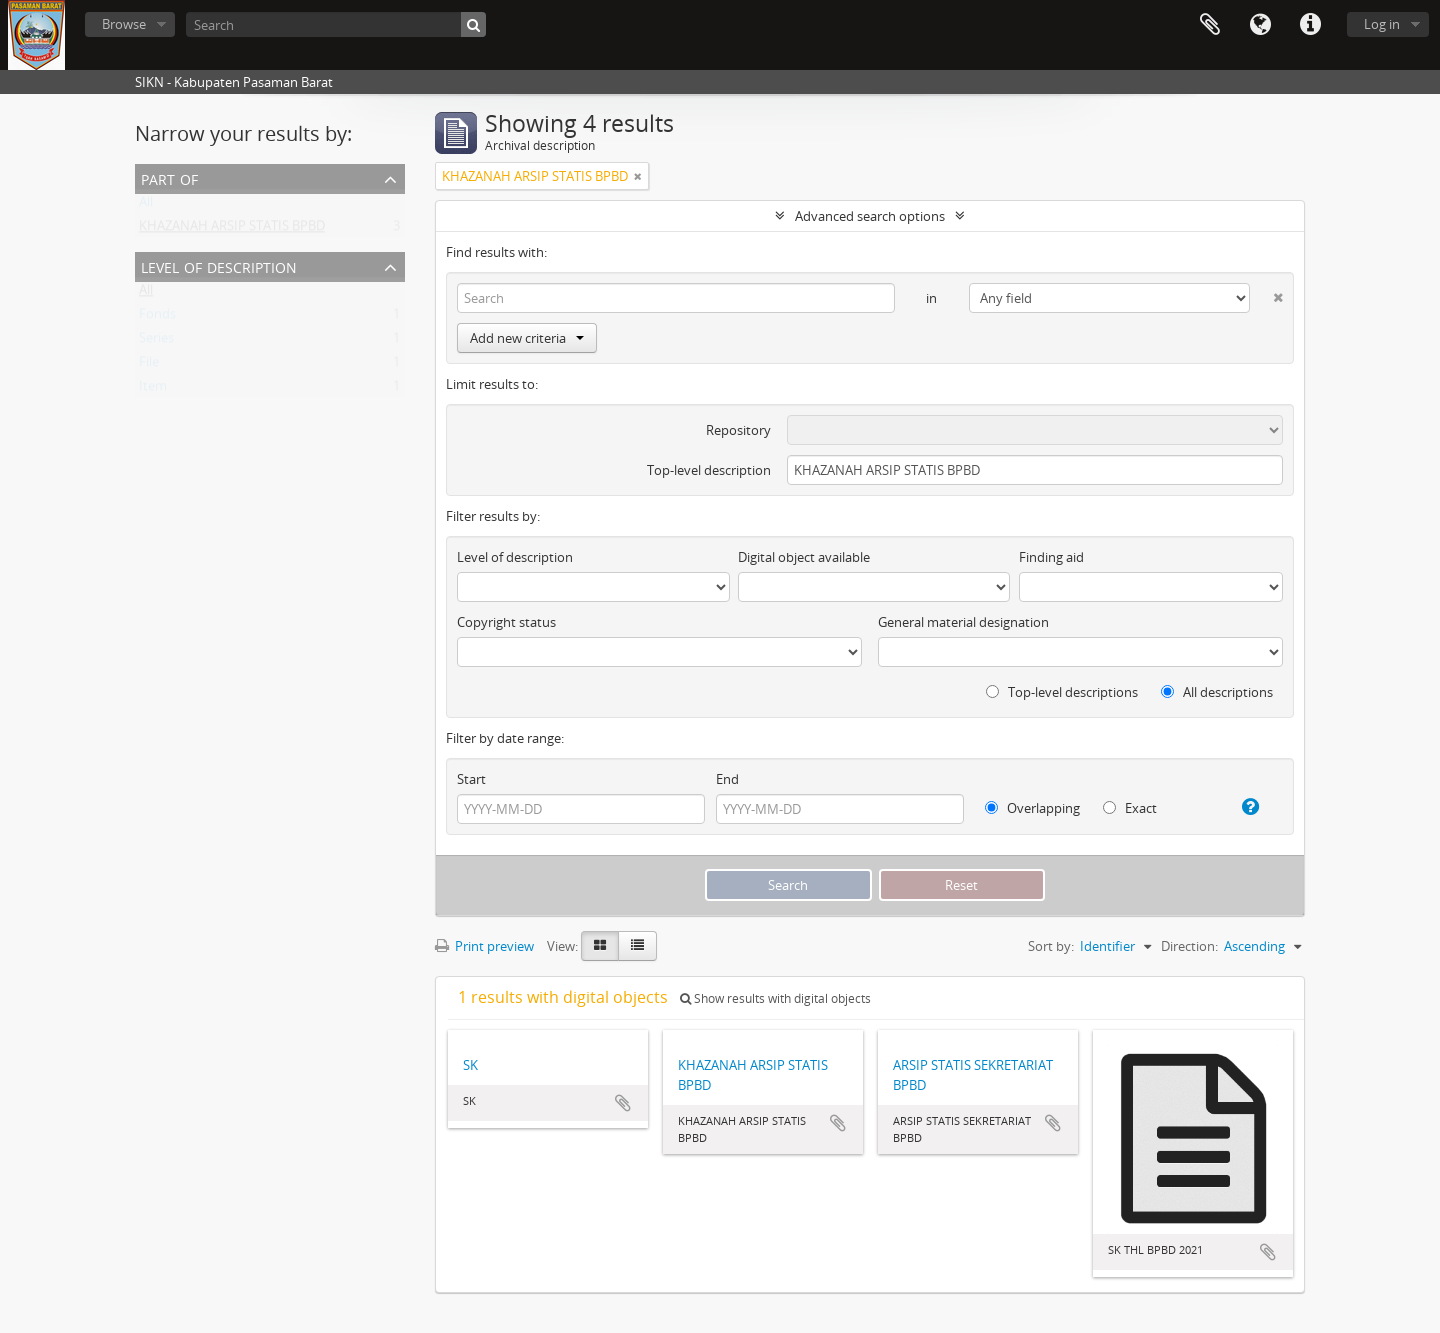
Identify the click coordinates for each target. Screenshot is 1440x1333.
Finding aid (1051, 557)
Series (156, 342)
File (149, 366)
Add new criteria (527, 338)
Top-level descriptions (1062, 692)
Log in (1382, 24)
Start (471, 779)
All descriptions (1217, 692)
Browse (124, 24)
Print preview (484, 946)
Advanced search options (870, 216)
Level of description (219, 265)
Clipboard (1210, 25)
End (727, 779)
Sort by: (1051, 946)
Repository (738, 430)
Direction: (1189, 946)
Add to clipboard (623, 1103)
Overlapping (1032, 808)
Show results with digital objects (775, 998)
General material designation (963, 622)
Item (153, 390)
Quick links (1310, 25)
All (146, 206)
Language (1260, 25)
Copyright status (506, 622)
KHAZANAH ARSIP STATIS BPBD (232, 230)
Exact (1130, 808)
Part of (169, 177)
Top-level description (709, 470)
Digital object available (804, 557)
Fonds (157, 318)
